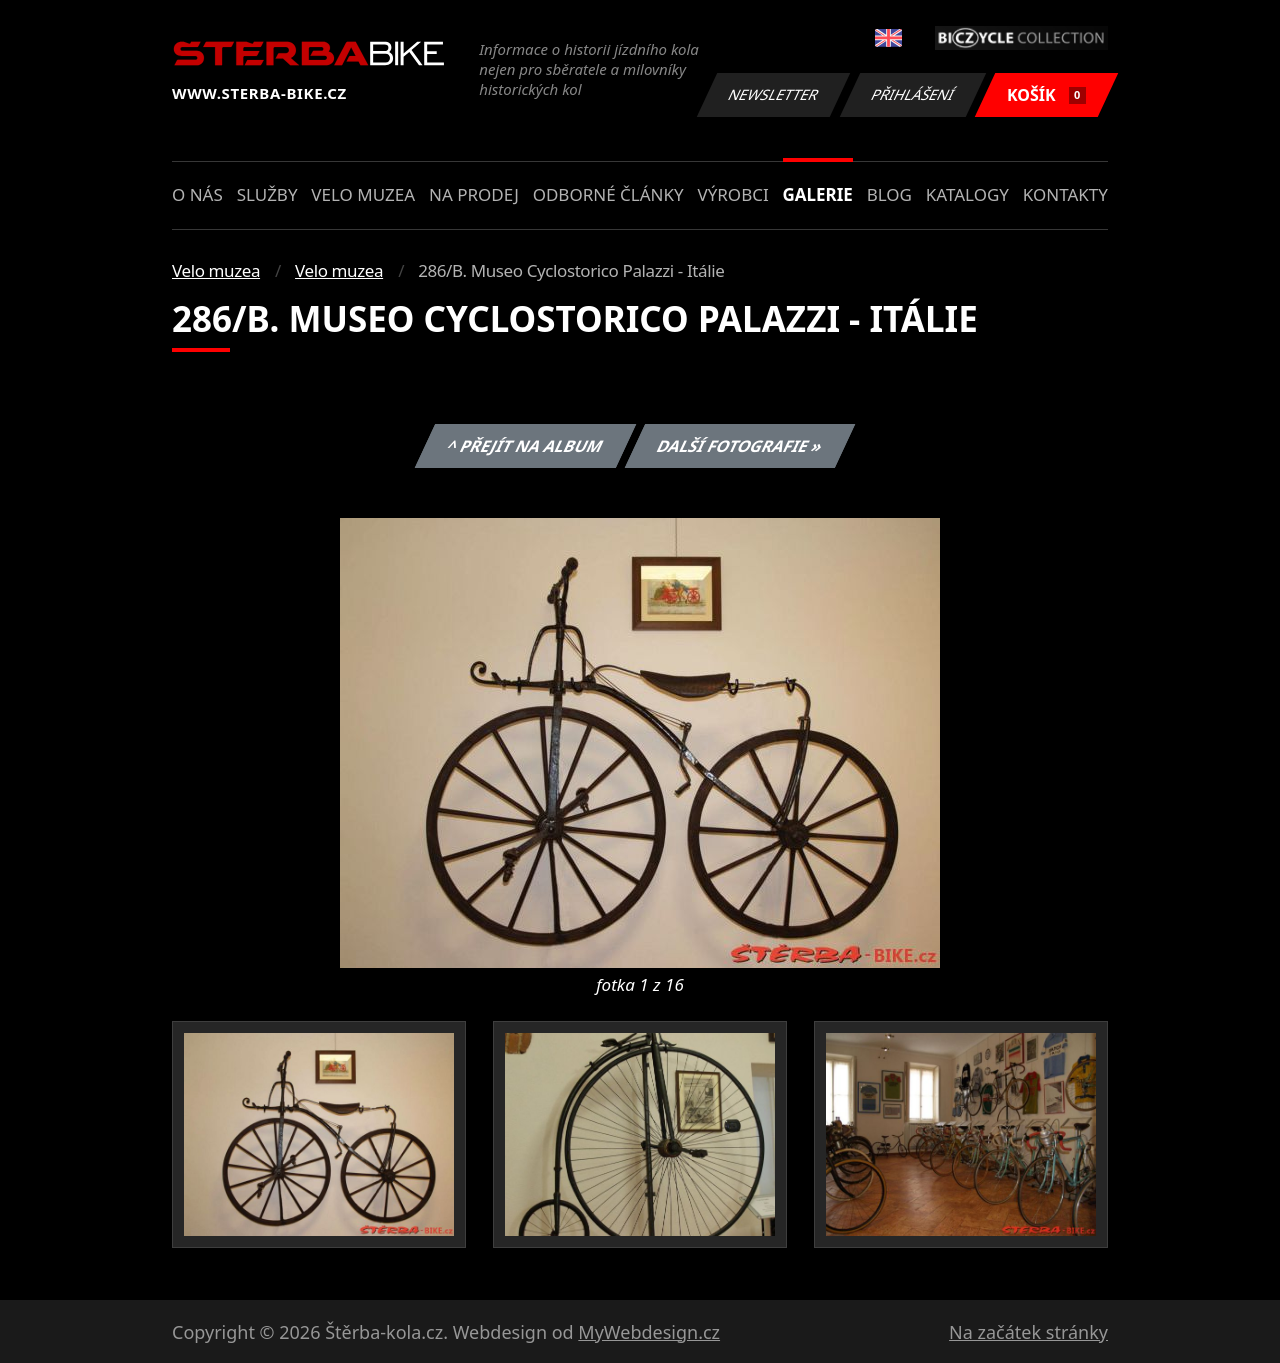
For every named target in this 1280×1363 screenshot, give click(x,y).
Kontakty (1065, 194)
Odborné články (608, 194)
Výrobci (732, 194)
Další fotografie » (740, 446)
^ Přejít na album (524, 446)
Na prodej (474, 194)
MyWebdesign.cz (649, 1332)
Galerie (818, 194)
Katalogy (967, 194)
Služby (267, 194)
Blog (889, 194)
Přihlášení (912, 94)
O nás (197, 194)
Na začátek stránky (1028, 1332)
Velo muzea (363, 194)
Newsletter (773, 94)
